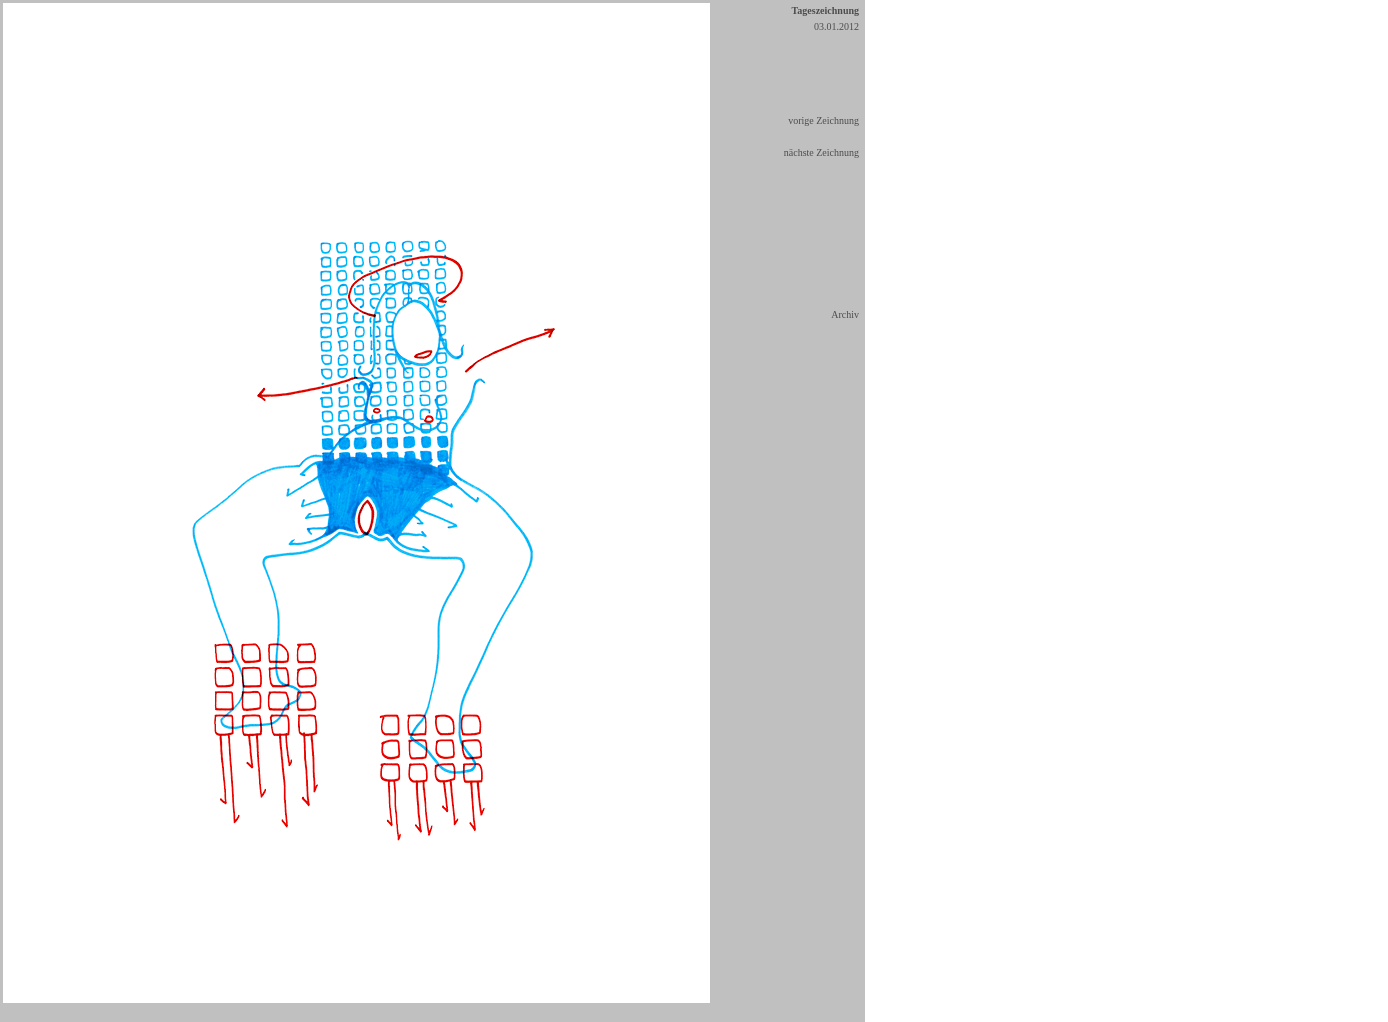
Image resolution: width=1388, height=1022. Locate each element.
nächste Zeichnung (821, 152)
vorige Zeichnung (823, 120)
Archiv (845, 314)
